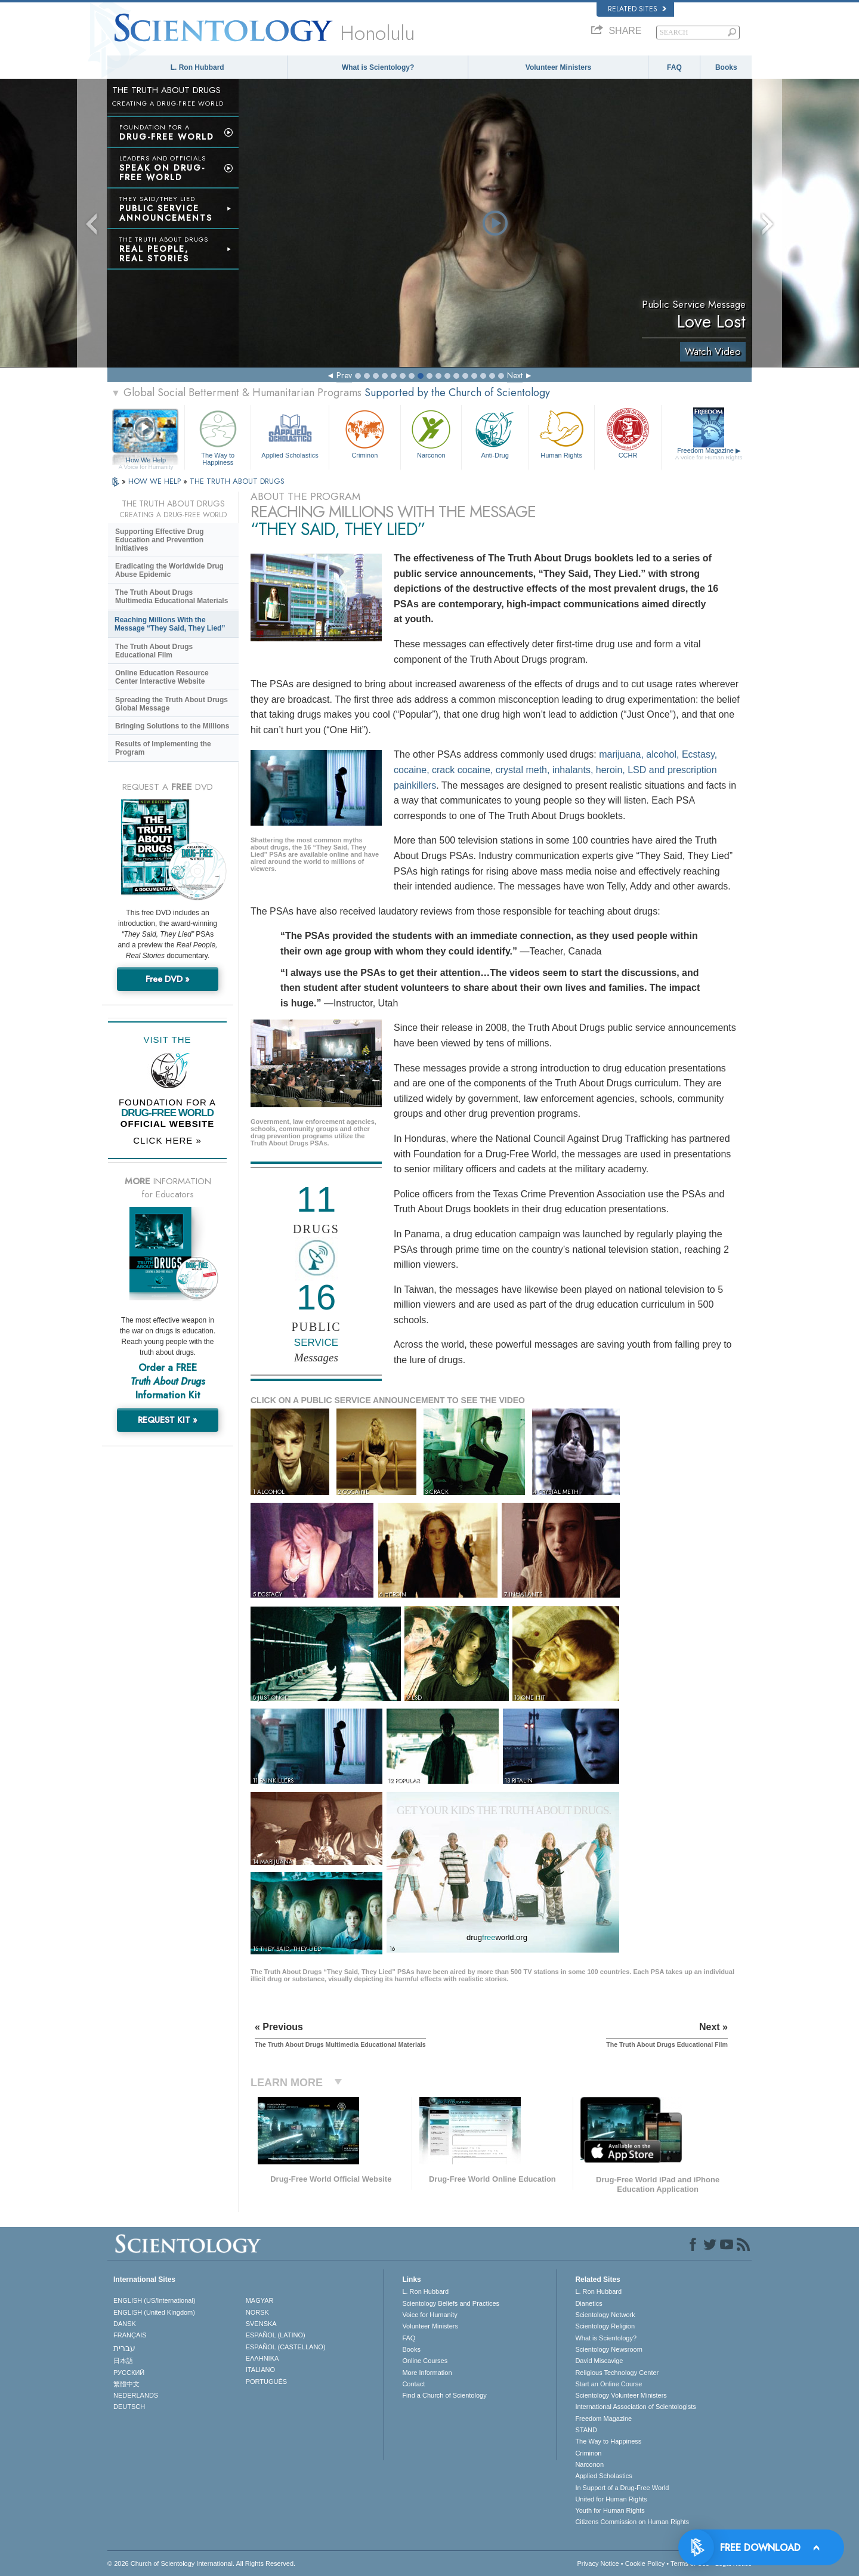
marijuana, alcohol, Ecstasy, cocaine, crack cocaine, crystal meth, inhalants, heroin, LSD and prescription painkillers (555, 769)
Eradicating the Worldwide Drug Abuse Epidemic (169, 570)
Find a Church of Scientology (444, 2395)
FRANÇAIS (130, 2335)
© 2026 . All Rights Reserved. (201, 2563)
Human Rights (561, 433)
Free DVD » (168, 979)
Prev (344, 375)
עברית (124, 2348)
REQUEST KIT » (167, 1420)
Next (515, 375)
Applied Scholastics (289, 433)
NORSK (257, 2312)
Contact (413, 2383)
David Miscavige (599, 2360)
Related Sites (637, 9)
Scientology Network (605, 2314)
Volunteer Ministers (558, 67)
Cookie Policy (645, 2563)
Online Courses (424, 2360)
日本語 (123, 2360)
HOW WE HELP (155, 481)
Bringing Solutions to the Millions (172, 726)
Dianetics (588, 2303)
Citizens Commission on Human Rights (632, 2521)
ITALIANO (260, 2369)
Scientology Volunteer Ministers (620, 2395)
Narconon (431, 433)
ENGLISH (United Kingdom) (154, 2312)
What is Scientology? (378, 67)
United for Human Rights (611, 2499)
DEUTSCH (129, 2406)
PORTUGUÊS (266, 2381)
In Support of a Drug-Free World (622, 2487)
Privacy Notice (598, 2563)
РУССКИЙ (128, 2372)
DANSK (124, 2323)
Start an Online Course (608, 2383)
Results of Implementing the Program (163, 748)
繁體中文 (126, 2383)
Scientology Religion (605, 2326)
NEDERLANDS (135, 2395)
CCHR (627, 433)
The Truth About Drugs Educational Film (154, 651)
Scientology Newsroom (608, 2349)
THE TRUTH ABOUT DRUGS (237, 481)
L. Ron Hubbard (197, 67)
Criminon (365, 433)
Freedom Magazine (709, 454)
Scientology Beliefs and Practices (450, 2303)
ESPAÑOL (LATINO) (275, 2335)
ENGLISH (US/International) (154, 2300)
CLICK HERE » (167, 1140)
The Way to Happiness (218, 436)
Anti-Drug (494, 433)
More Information (427, 2372)
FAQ (674, 67)
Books (726, 67)
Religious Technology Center (617, 2372)
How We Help (145, 460)
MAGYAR (260, 2300)
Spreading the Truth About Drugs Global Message (171, 704)
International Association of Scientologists (635, 2406)
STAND (586, 2429)
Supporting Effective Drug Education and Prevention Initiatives (159, 539)
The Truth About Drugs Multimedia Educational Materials (171, 596)
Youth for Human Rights (609, 2510)
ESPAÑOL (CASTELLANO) (286, 2346)
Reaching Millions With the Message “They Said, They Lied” (170, 624)
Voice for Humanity (429, 2314)
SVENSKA (261, 2323)
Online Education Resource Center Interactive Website (162, 677)
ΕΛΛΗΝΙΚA (262, 2358)
